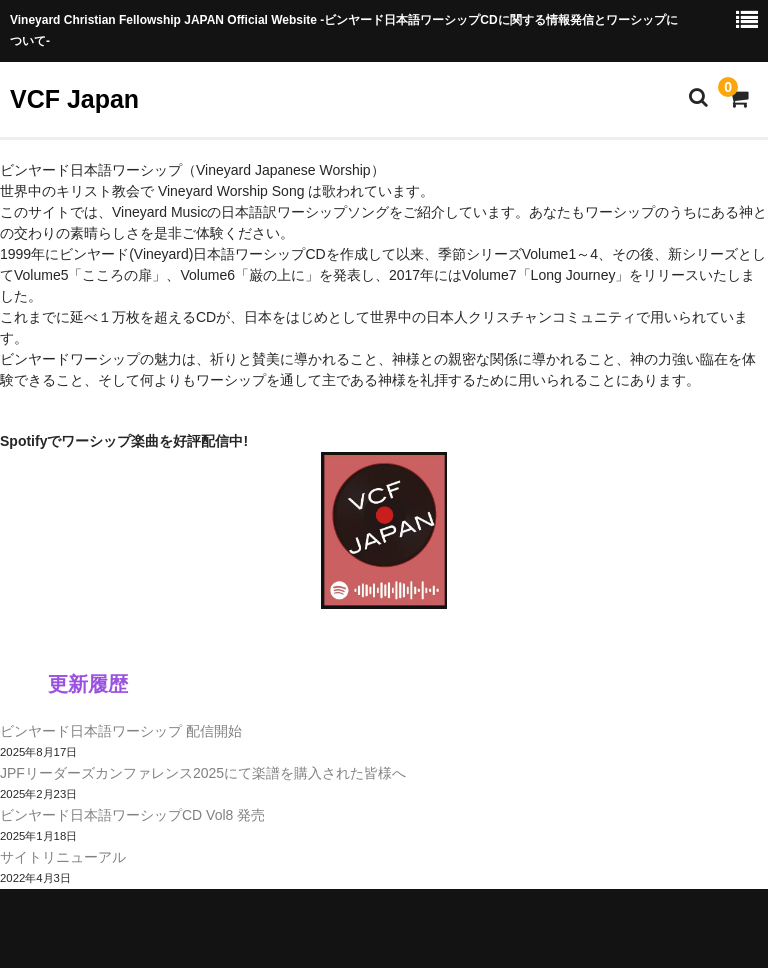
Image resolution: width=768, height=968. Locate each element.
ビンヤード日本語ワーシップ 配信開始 (121, 731)
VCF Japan (74, 99)
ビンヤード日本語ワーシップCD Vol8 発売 (132, 815)
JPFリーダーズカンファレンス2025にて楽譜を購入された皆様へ (203, 773)
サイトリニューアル (63, 857)
